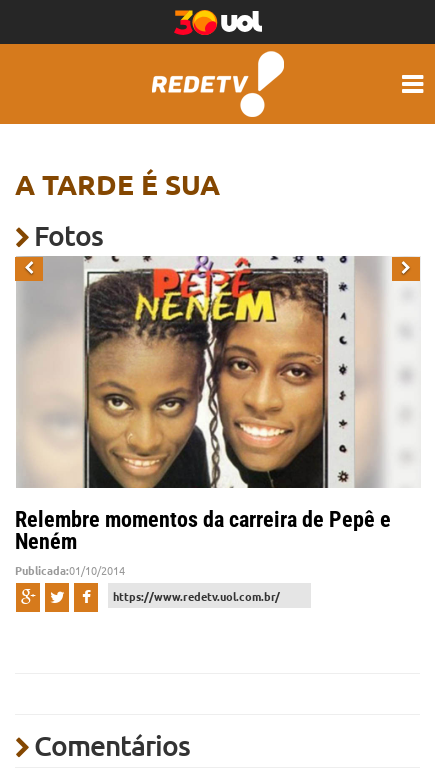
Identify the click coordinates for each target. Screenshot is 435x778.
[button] (29, 269)
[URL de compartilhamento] (209, 595)
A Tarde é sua (117, 183)
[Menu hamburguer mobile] (415, 84)
